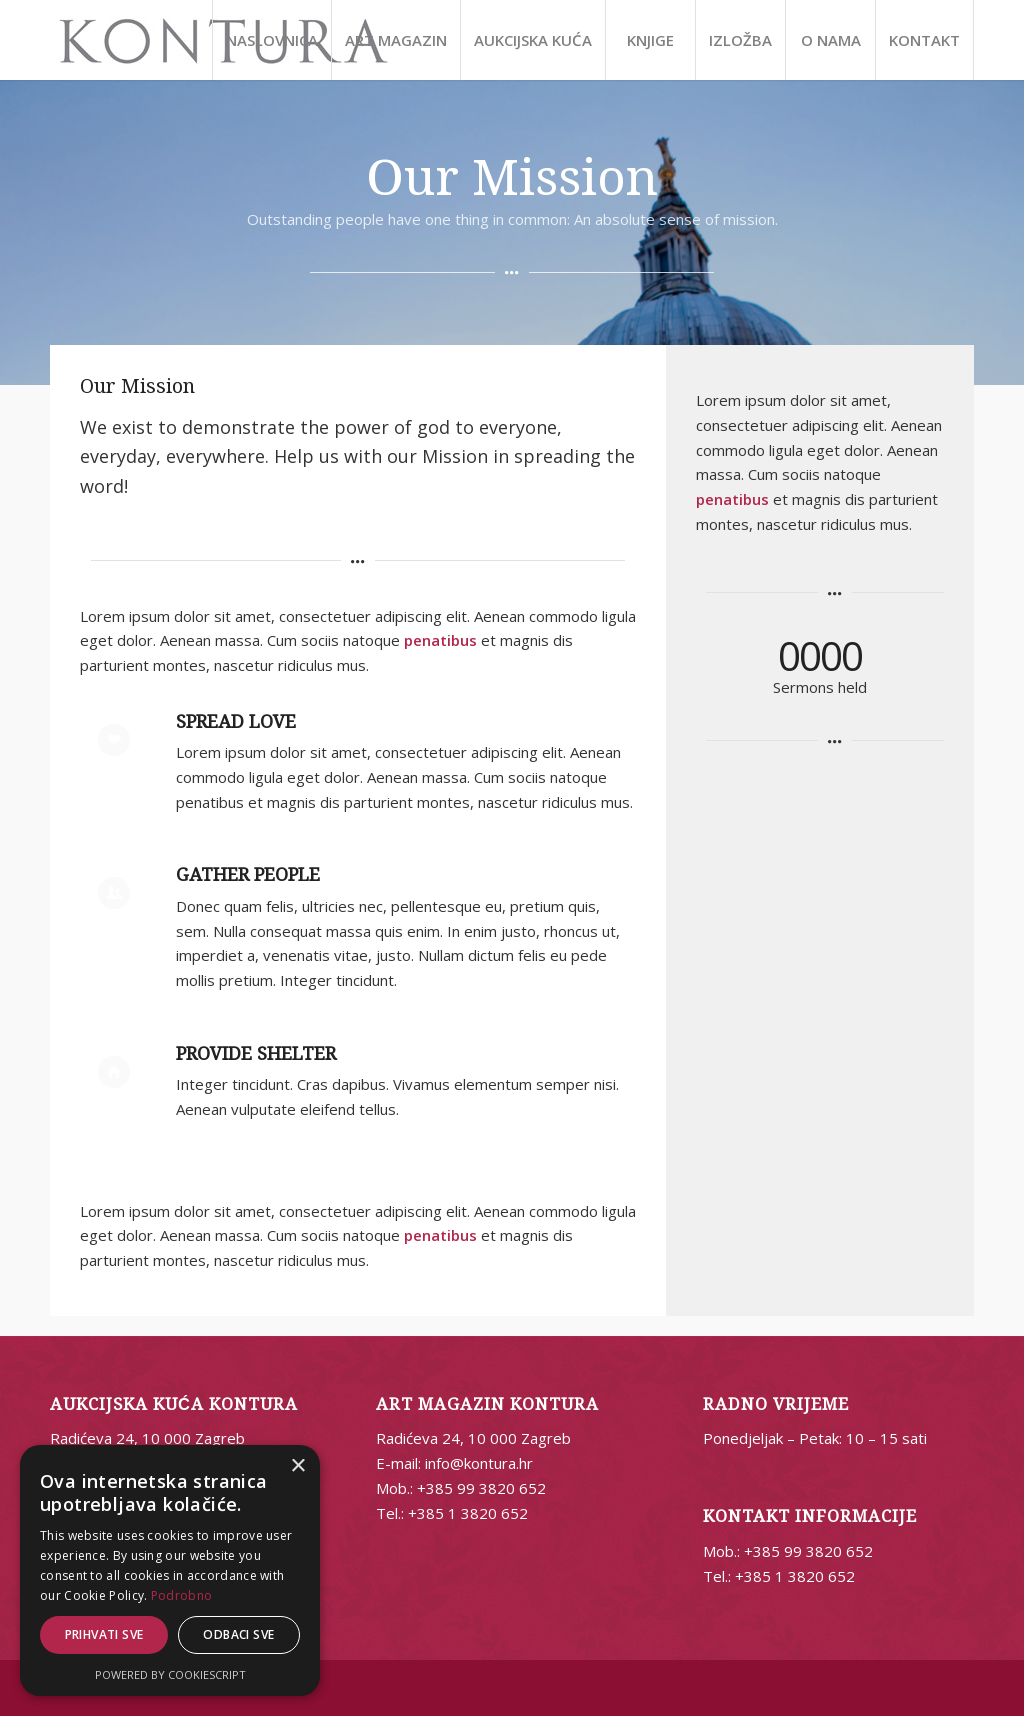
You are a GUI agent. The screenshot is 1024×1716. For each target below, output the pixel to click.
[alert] (170, 1570)
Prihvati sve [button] (104, 1634)
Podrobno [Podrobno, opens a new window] (181, 1595)
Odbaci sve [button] (238, 1634)
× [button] (297, 1466)
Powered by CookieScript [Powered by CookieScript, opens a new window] (170, 1674)
